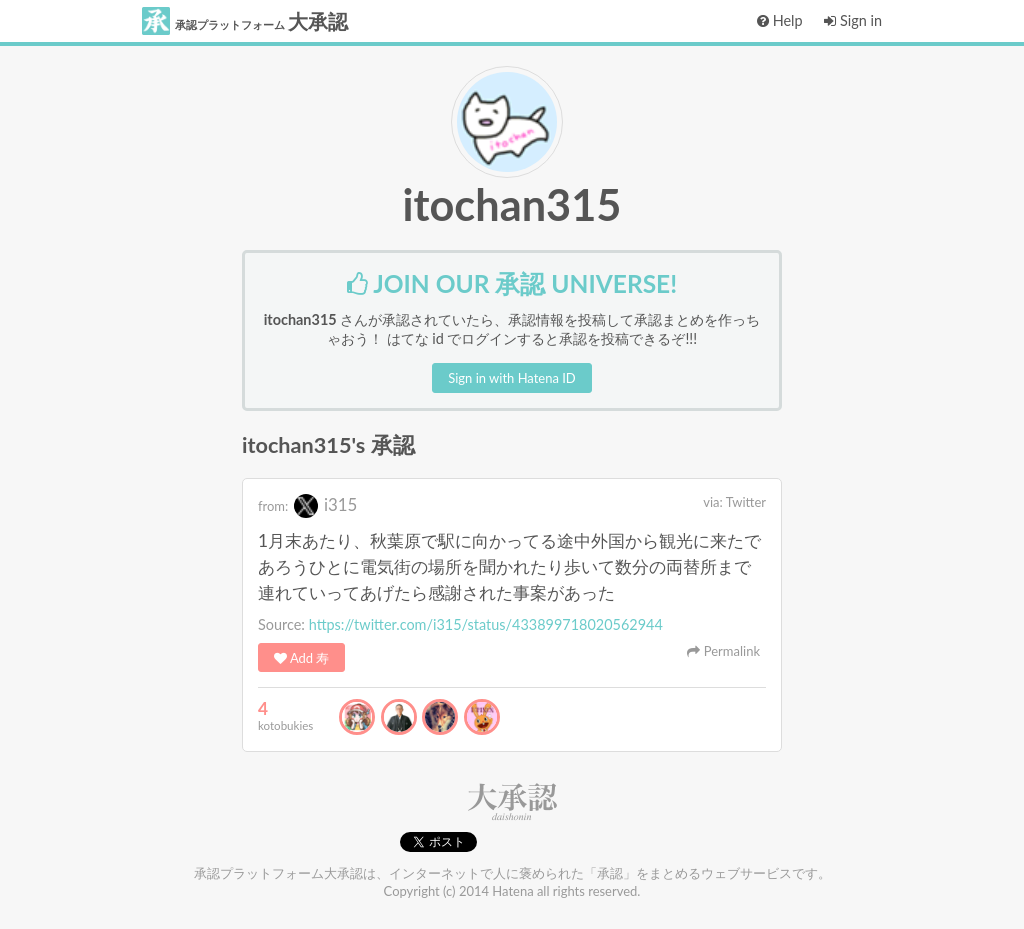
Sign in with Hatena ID (511, 378)
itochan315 (512, 204)
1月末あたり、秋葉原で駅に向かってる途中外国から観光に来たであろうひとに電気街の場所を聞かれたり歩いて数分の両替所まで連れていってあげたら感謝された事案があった (509, 566)
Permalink (723, 651)
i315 (326, 504)
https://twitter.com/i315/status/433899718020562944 (486, 624)
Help (780, 20)
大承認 (245, 21)
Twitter (746, 502)
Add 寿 (301, 658)
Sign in (853, 20)
